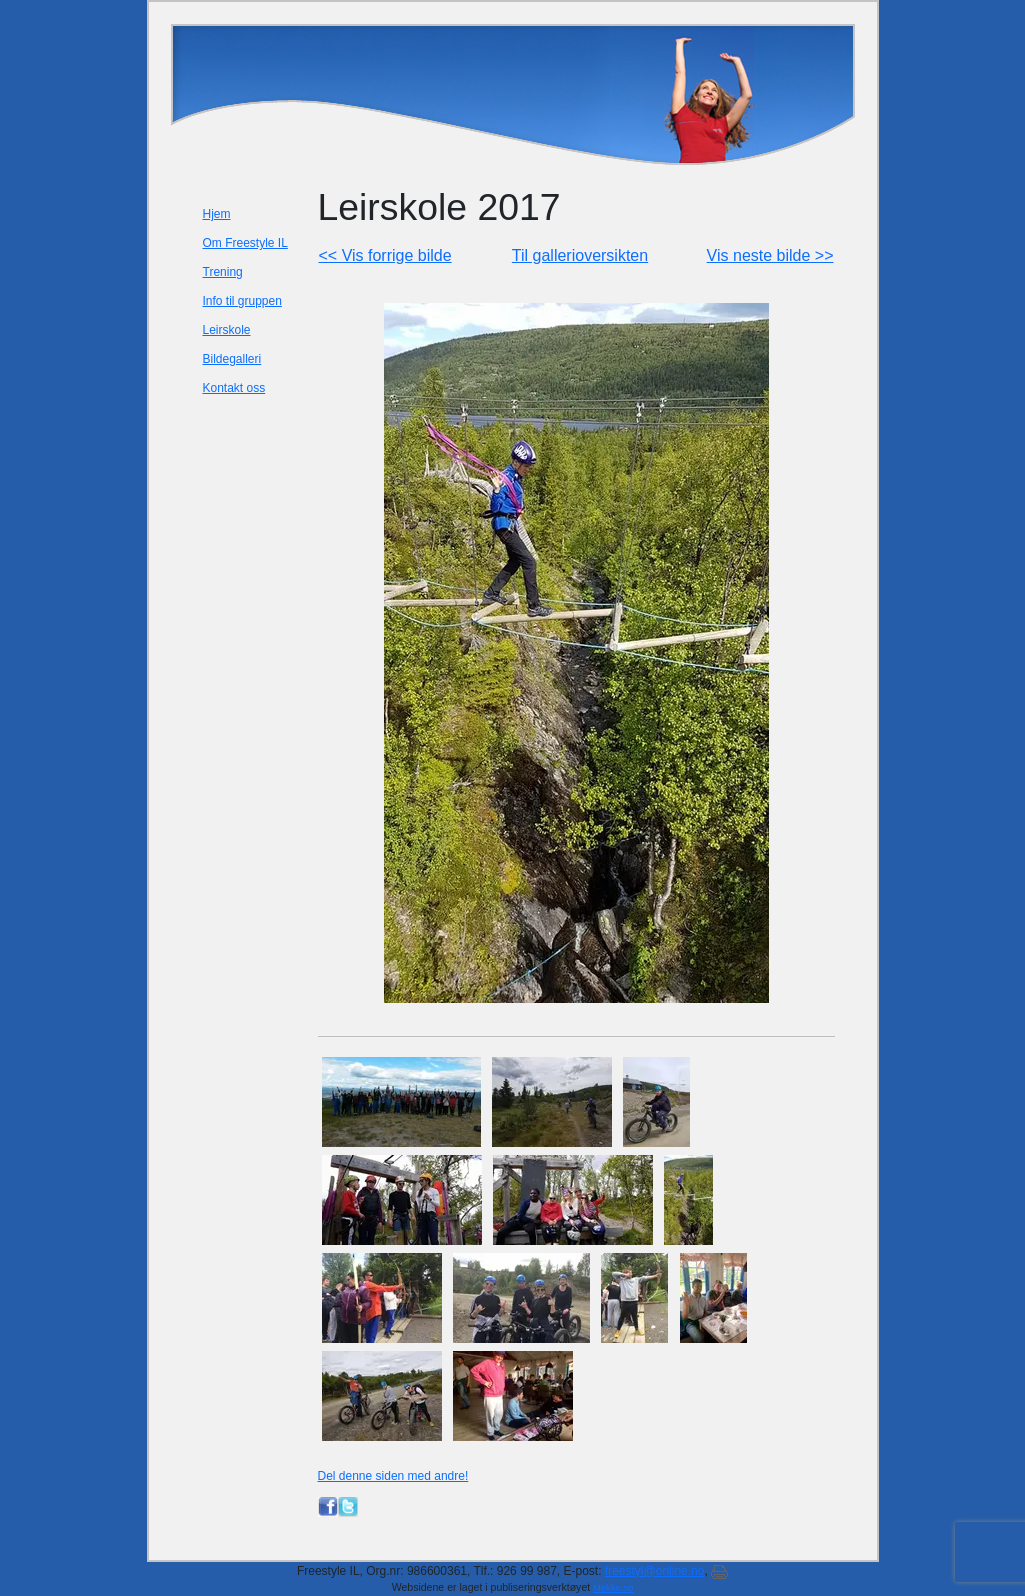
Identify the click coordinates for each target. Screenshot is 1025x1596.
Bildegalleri (232, 359)
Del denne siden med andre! (393, 1476)
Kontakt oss (234, 388)
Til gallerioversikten (580, 255)
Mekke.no (613, 1588)
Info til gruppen (242, 301)
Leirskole (227, 330)
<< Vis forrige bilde (385, 255)
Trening (223, 272)
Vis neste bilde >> (770, 255)
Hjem (217, 214)
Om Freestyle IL (245, 243)
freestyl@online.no (655, 1571)
